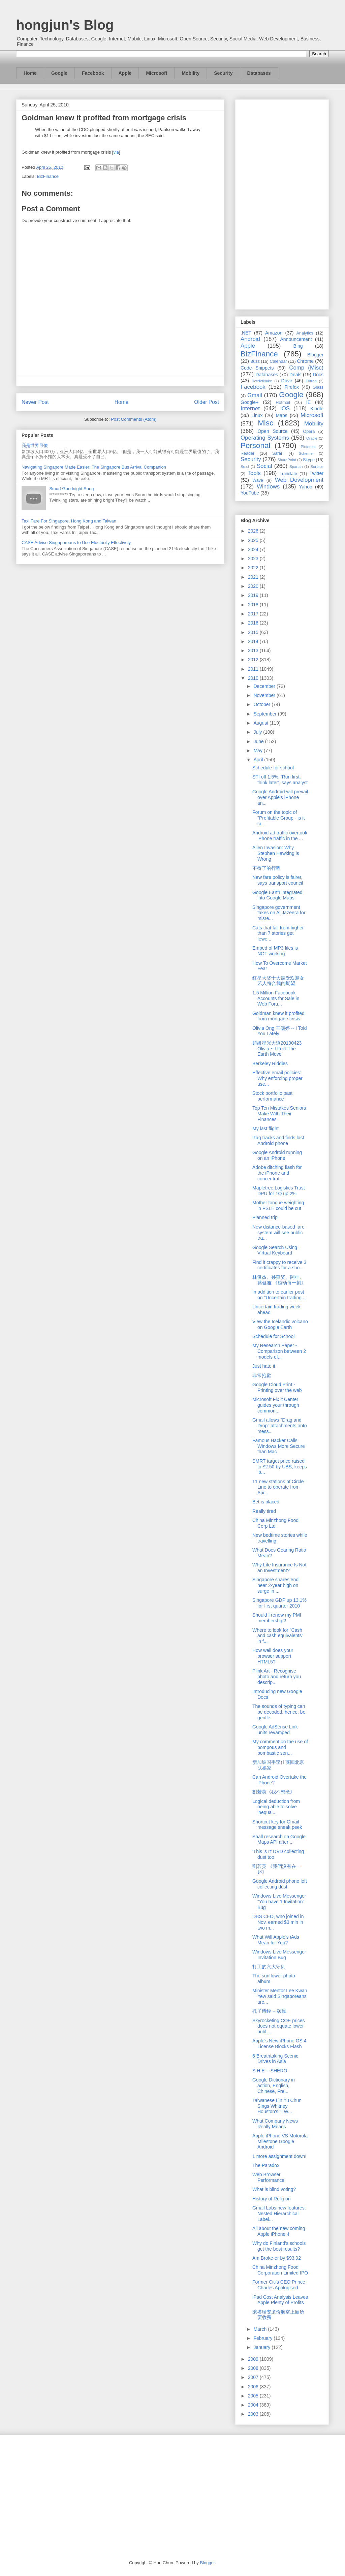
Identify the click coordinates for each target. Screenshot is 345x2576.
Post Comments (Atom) (133, 419)
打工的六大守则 (268, 1966)
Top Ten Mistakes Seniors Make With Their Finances (279, 1113)
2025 (254, 540)
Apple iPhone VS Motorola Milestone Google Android (280, 2141)
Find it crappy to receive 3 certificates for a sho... (279, 1265)
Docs (318, 374)
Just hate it (263, 1366)
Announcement (296, 339)
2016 (254, 623)
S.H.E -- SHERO (269, 2070)
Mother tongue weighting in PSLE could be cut (278, 1205)
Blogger (315, 354)
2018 (254, 604)
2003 (254, 2414)
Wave (257, 480)
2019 (254, 595)
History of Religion (271, 2198)
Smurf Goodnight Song (71, 488)
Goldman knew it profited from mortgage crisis (278, 1016)
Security (223, 73)
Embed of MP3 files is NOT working (275, 950)
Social (264, 466)
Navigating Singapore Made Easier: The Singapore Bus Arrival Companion (94, 467)
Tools (254, 473)
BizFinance (48, 176)
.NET (246, 333)
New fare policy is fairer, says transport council (277, 880)
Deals (295, 374)
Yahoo (305, 486)
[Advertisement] (282, 203)
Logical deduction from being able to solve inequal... (276, 1807)
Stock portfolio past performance (272, 1096)
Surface (316, 467)
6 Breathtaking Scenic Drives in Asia (275, 2058)
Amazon (273, 333)
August (261, 723)
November (264, 695)
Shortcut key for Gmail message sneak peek (277, 1824)
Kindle (316, 408)
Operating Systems (265, 438)
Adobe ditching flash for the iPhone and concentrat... (277, 1173)
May (258, 750)
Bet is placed (265, 1501)
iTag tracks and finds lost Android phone (278, 1140)
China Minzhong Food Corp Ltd (275, 1523)
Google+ (249, 402)
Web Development (299, 480)
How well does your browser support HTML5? (272, 1656)
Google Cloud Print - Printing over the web (277, 1387)
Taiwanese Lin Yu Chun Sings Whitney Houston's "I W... (277, 2106)
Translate (288, 473)
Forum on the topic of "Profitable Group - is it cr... (278, 817)
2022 (254, 567)
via (116, 152)
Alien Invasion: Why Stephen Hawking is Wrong (275, 853)
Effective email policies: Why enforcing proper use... (277, 1078)
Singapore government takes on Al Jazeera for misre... (278, 912)
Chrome (305, 361)
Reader (247, 453)
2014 (254, 641)
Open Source (272, 431)
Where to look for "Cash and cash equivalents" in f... (278, 1635)
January (262, 2347)
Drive (286, 380)
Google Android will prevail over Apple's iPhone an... (280, 797)
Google (59, 73)
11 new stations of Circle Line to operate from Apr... (278, 1487)
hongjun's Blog (65, 25)
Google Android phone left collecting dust (279, 1883)
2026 (254, 531)
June (259, 741)
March (260, 2329)
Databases (259, 73)
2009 (254, 2359)
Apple (125, 73)
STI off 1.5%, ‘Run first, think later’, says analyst (280, 779)
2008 (254, 2368)
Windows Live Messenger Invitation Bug (279, 1954)
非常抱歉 (261, 1375)
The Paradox (265, 2165)
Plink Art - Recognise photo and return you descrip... (276, 1676)
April (258, 759)
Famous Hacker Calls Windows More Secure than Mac (278, 1446)
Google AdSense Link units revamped (275, 1729)
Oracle (311, 438)
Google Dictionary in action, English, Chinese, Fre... (273, 2085)
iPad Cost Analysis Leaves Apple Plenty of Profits (280, 2299)
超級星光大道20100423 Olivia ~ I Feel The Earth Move (277, 1048)
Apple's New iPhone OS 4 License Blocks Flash (279, 2043)
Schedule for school (273, 767)
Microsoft (156, 73)
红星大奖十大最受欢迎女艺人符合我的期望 (278, 980)
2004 (254, 2405)
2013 (254, 650)
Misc (265, 423)
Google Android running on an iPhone (277, 1155)
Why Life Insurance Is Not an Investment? (279, 1567)
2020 (254, 586)
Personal (255, 445)
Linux (256, 415)
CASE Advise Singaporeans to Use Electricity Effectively (76, 542)
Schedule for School (273, 1336)
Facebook (93, 73)
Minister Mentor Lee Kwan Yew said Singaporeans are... (279, 1996)
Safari (277, 453)
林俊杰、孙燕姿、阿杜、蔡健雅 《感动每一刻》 (279, 1279)
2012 (254, 659)
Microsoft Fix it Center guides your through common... (275, 1405)
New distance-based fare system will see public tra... (278, 1232)
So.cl (245, 467)
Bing (298, 346)
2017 (254, 613)
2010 (254, 678)
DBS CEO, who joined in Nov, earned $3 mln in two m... (278, 1922)
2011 (254, 669)
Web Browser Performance (268, 2177)
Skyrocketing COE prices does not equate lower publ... (278, 2026)
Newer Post (35, 402)
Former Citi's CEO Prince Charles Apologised (278, 2284)
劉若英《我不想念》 (273, 1791)
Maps (281, 415)
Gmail (254, 395)
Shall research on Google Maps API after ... (279, 1839)
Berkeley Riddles (270, 1063)
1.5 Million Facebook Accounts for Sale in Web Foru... (276, 998)
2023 (254, 558)
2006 (254, 2386)
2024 (254, 549)
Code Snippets (257, 368)
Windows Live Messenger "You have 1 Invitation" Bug (279, 1901)
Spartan (296, 467)
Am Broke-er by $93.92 (276, 2258)
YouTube (250, 493)
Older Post (206, 402)
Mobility (190, 73)
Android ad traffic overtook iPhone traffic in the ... (279, 835)
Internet (250, 408)
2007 (254, 2377)
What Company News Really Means (275, 2123)
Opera (309, 431)
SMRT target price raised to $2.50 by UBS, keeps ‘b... (279, 1466)
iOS (285, 408)
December (264, 686)
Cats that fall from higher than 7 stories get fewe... (278, 933)
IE (308, 402)
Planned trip (265, 1217)
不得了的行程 (266, 868)
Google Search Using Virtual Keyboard (274, 1250)
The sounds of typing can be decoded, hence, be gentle (278, 1712)
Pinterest (308, 447)
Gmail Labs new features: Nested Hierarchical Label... (279, 2213)
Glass (318, 387)
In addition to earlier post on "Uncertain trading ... (279, 1294)
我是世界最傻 (35, 445)
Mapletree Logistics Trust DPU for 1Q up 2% (278, 1190)
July (258, 732)
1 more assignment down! (279, 2156)
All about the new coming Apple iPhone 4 (278, 2231)
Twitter (316, 473)
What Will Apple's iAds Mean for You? (275, 1939)
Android (250, 339)
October (262, 704)
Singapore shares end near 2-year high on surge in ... (275, 1585)
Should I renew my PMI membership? (276, 1617)
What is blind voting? (274, 2189)
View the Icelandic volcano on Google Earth (280, 1324)
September (265, 714)
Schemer (306, 453)
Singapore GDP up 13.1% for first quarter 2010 (279, 1603)
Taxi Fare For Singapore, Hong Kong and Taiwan (69, 520)
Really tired (264, 1511)
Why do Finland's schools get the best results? (279, 2246)
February (263, 2338)
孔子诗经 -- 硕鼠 (269, 2011)
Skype (309, 459)
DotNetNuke (261, 381)
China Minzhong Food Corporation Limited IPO (280, 2270)
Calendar (278, 361)
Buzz (255, 361)
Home (30, 73)
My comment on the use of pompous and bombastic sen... (280, 1747)
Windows (268, 486)
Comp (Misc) (306, 367)
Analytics (304, 333)
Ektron (311, 381)
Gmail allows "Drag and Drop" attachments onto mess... (279, 1425)
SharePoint (286, 460)
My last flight (265, 1128)
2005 (254, 2395)
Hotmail (283, 402)
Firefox (291, 387)
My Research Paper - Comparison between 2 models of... (279, 1351)
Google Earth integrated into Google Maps (277, 895)
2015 (254, 632)
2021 (254, 577)
